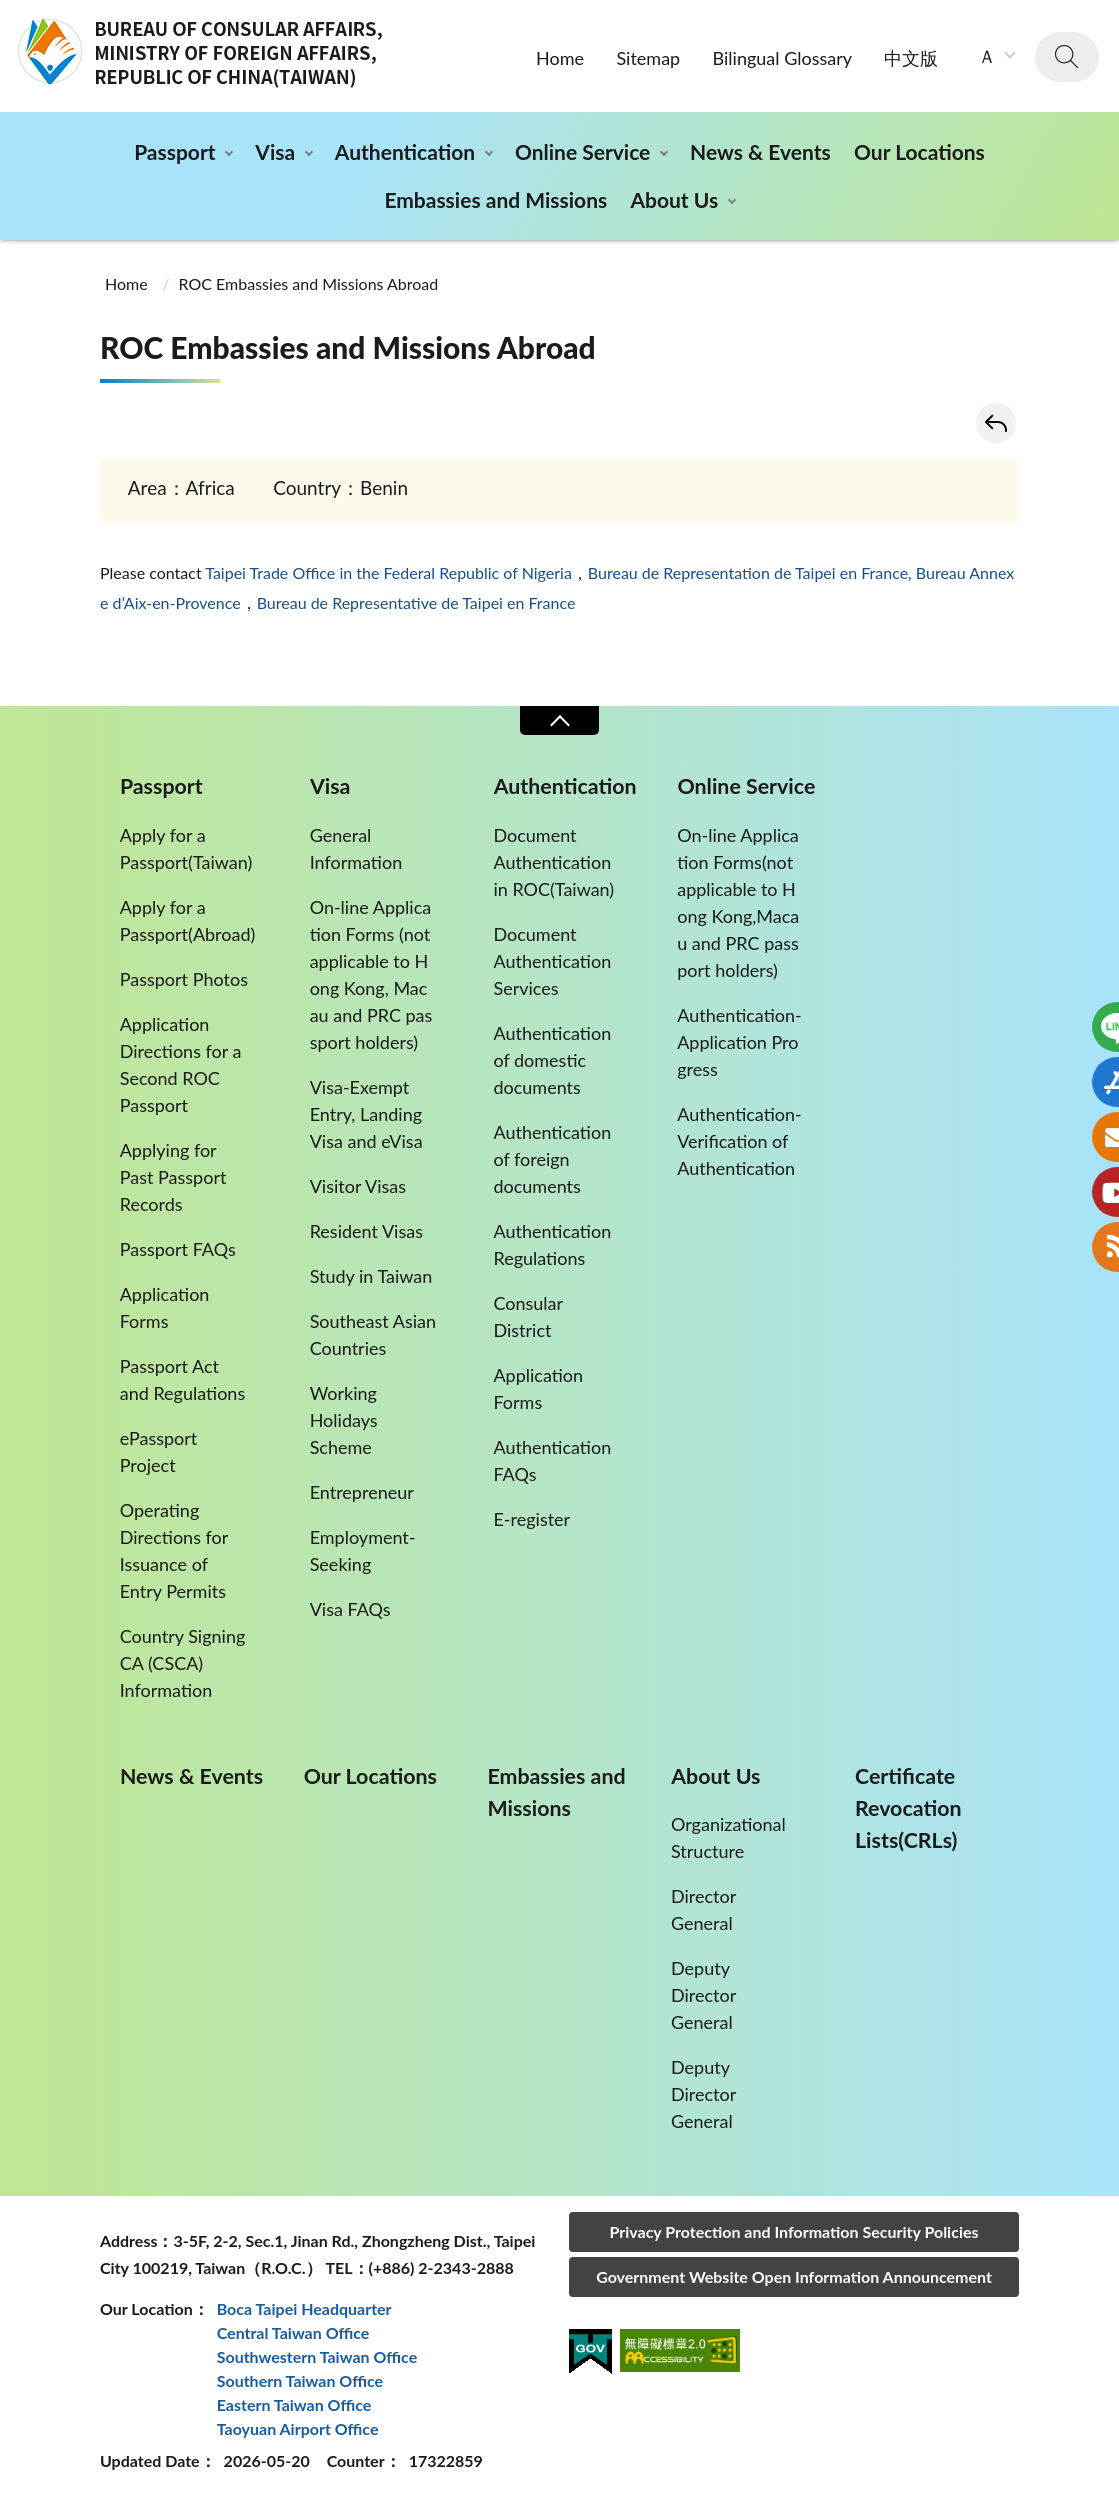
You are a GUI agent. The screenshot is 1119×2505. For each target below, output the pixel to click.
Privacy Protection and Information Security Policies (793, 2231)
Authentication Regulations (552, 1244)
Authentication (405, 151)
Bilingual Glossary (782, 58)
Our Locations (919, 151)
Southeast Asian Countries (373, 1334)
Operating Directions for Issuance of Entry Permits (174, 1550)
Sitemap (648, 58)
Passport (174, 151)
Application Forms (165, 1307)
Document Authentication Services (552, 961)
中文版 (911, 58)
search (1067, 57)
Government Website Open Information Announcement (794, 2276)
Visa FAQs (350, 1609)
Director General (703, 1909)
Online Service (582, 151)
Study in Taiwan (371, 1276)
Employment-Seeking (363, 1550)
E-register (531, 1519)
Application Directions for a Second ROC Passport (181, 1064)
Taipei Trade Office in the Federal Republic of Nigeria (388, 572)
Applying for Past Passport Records (173, 1177)
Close (559, 720)
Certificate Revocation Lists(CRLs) (908, 1808)
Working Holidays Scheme (344, 1420)
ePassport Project (159, 1451)
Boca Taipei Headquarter (304, 2308)
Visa (275, 151)
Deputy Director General (703, 1995)
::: (11, 16)
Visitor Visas (358, 1186)
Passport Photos (184, 979)
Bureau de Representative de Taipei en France (416, 602)
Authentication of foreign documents (552, 1159)
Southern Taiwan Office (300, 2380)
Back (996, 423)
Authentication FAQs (552, 1460)
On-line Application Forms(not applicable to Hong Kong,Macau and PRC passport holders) (738, 902)
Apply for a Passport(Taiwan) (186, 848)
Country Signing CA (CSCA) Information (183, 1663)
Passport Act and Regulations (182, 1379)
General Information (356, 848)
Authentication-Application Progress (739, 1042)
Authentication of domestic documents (552, 1060)
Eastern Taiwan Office (294, 2404)
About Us (674, 199)
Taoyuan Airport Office (298, 2428)
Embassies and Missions (495, 199)
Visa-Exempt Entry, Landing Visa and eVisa (366, 1114)
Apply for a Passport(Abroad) (188, 920)
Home (560, 58)
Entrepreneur (362, 1492)
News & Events (760, 151)
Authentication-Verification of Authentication (739, 1141)
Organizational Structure (728, 1837)
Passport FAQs (178, 1249)
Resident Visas (366, 1231)
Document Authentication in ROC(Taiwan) (553, 862)
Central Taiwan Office (293, 2332)
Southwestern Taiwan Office (317, 2356)
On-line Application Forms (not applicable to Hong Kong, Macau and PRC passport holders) (371, 974)
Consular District (527, 1316)
